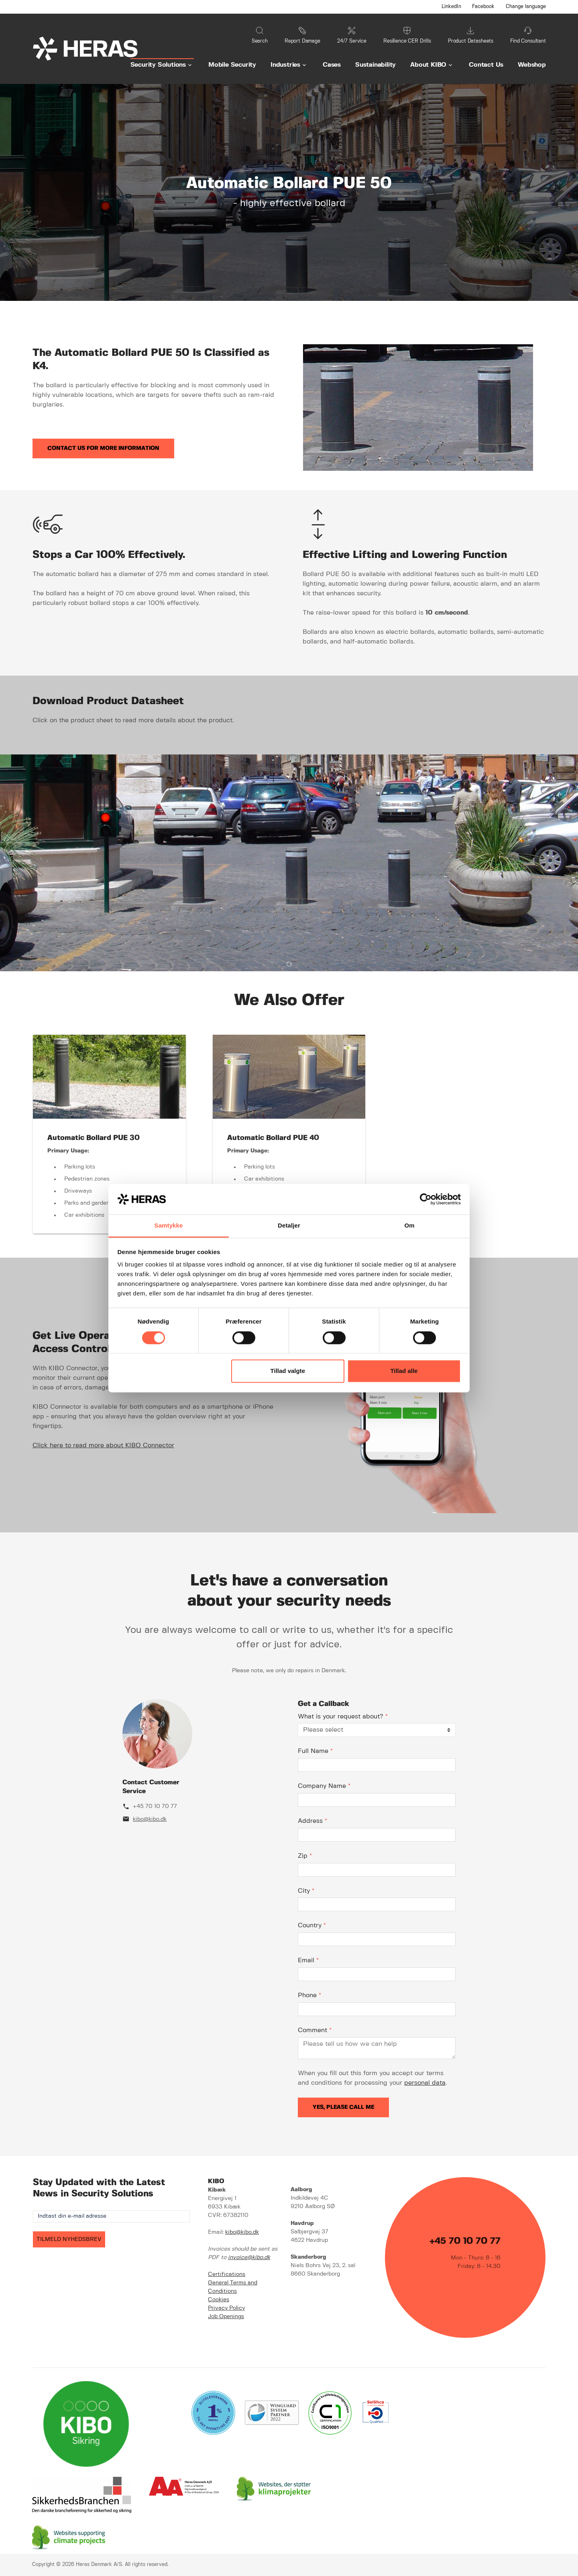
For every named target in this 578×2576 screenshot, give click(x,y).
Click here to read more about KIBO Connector (103, 1445)
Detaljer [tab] (289, 1225)
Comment (315, 2030)
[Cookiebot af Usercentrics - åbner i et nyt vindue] (426, 1199)
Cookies (218, 2299)
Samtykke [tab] (169, 1225)
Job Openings (226, 2316)
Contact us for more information (103, 448)
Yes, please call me (343, 2107)
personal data (425, 2083)
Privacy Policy (226, 2308)
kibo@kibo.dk (150, 1819)
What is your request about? (343, 1717)
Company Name (324, 1786)
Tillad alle (403, 1371)
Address (312, 1821)
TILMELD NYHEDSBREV (69, 2239)
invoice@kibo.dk (249, 2257)
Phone (309, 1995)
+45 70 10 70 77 (155, 1806)
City (306, 1891)
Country (312, 1925)
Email (308, 1960)
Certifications (226, 2274)
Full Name (315, 1751)
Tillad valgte (288, 1371)
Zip (305, 1856)
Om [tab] (409, 1225)
